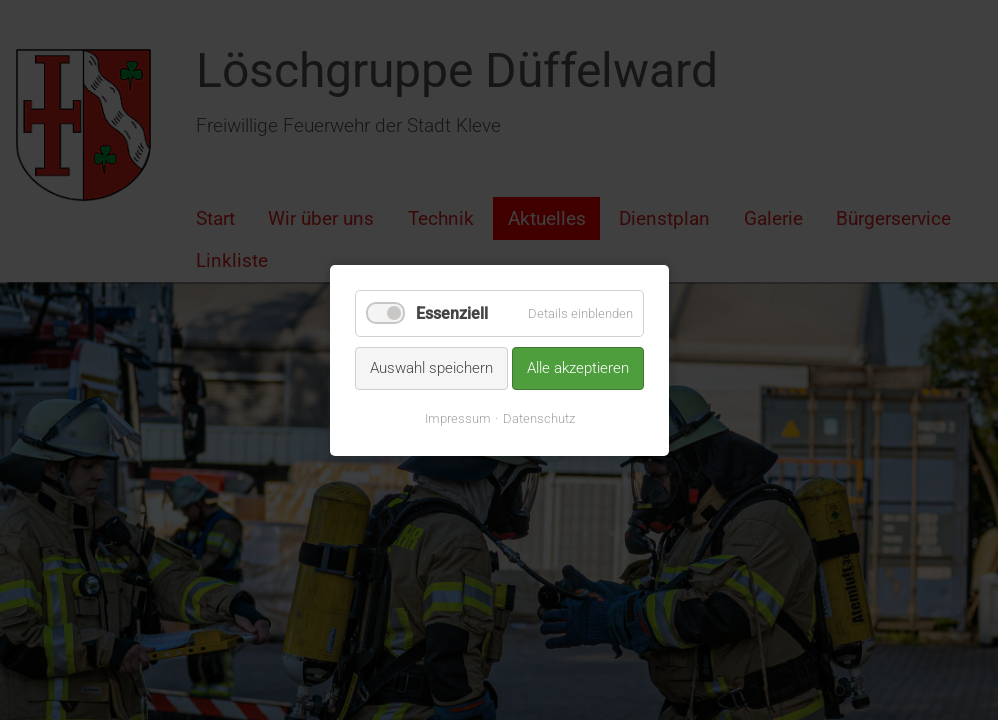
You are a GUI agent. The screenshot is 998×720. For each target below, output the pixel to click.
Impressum (457, 417)
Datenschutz (538, 417)
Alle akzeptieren (578, 368)
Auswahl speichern (431, 368)
